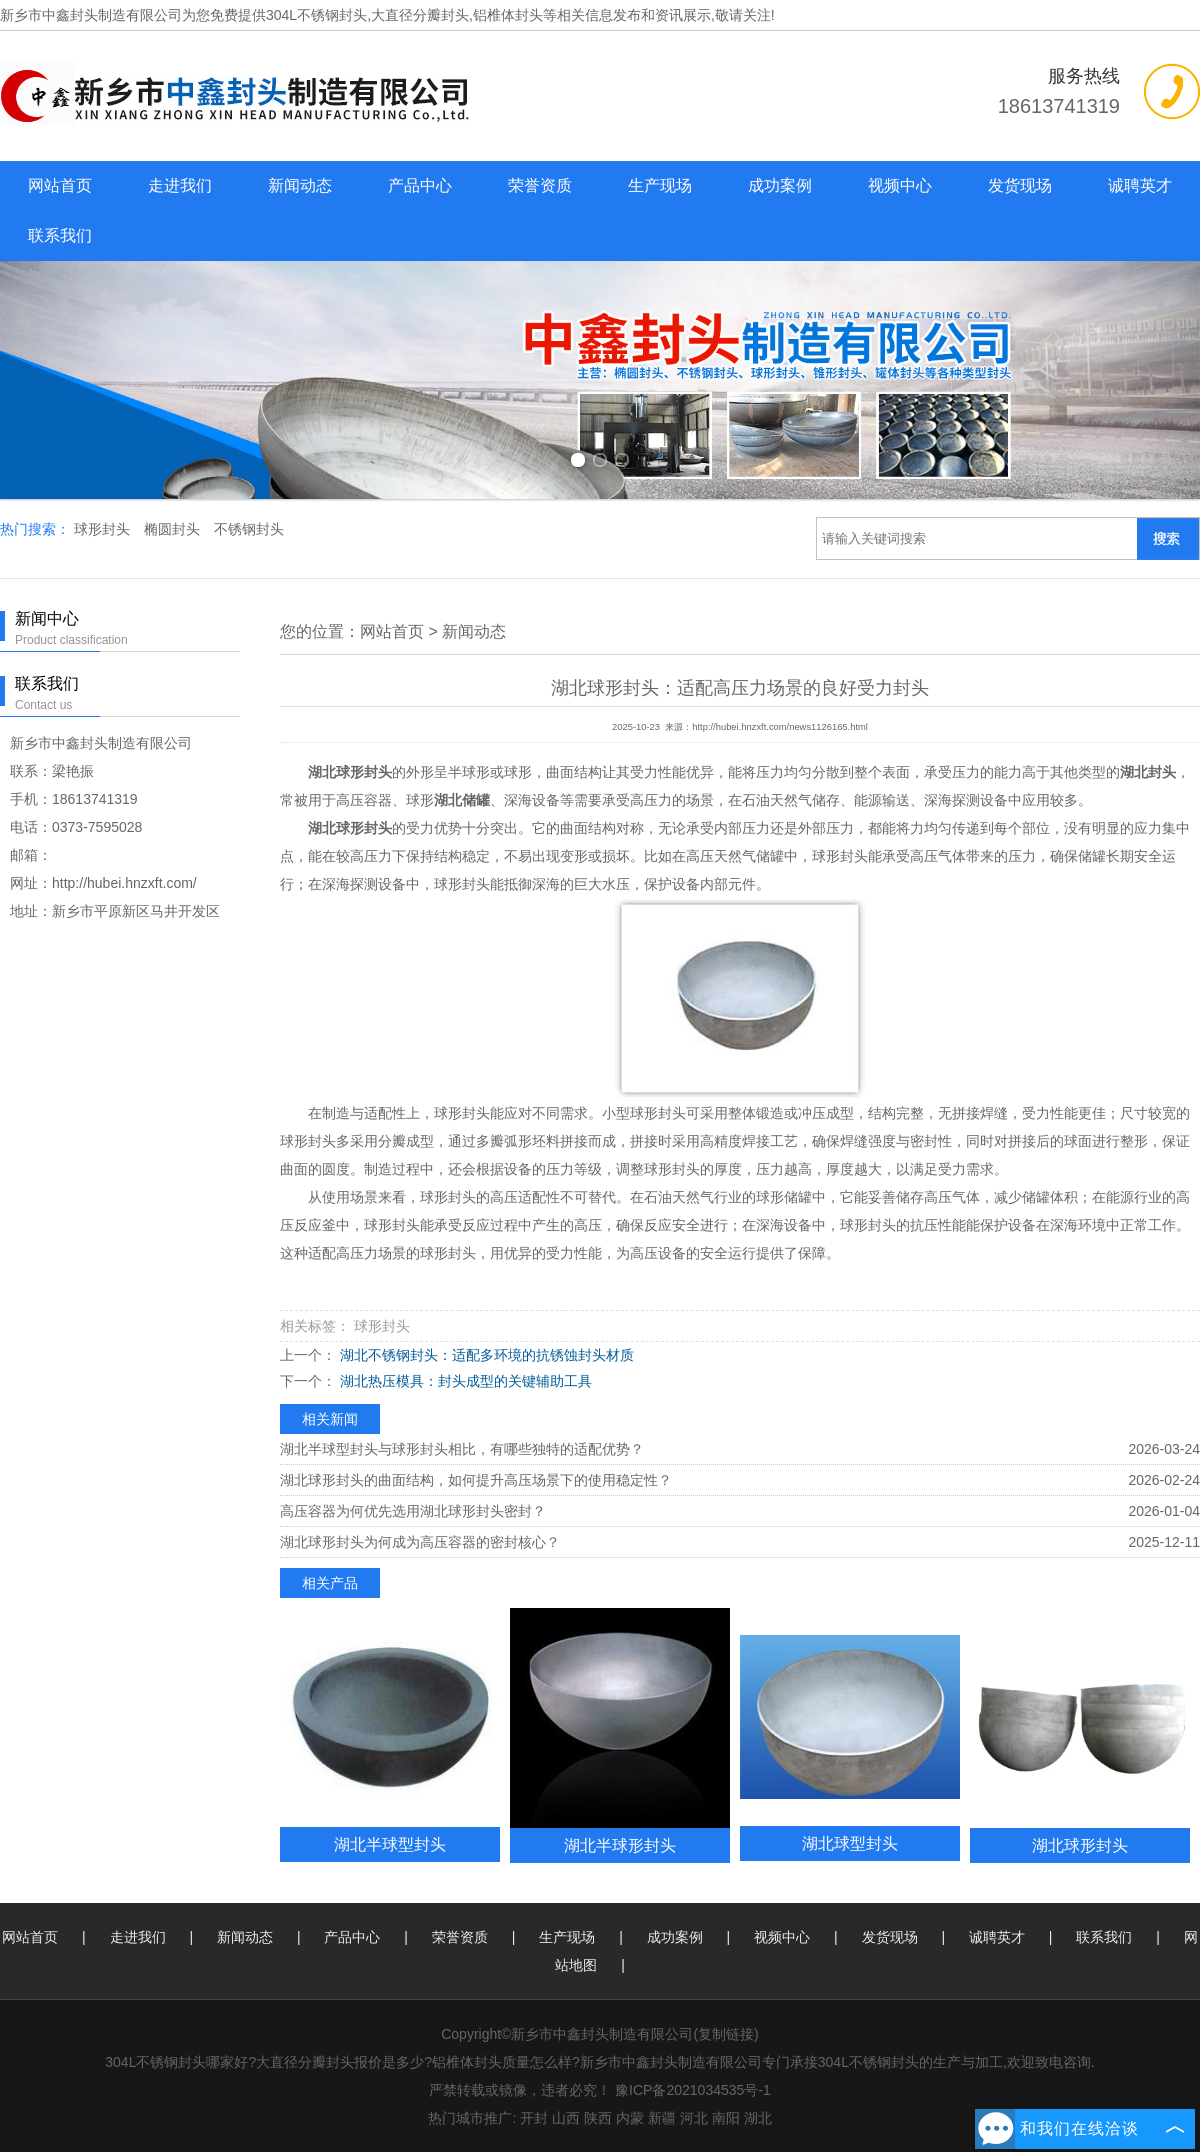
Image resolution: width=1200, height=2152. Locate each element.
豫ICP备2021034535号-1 (693, 2090)
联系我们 (60, 235)
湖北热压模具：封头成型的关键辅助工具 (464, 1381)
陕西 (598, 2118)
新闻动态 (300, 185)
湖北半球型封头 (390, 1844)
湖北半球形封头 (620, 1845)
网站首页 (60, 185)
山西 (566, 2118)
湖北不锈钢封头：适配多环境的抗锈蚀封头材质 (485, 1355)
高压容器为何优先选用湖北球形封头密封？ (413, 1511)
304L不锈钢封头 (316, 15)
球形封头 (104, 529)
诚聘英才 (1140, 185)
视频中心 (900, 185)
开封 (534, 2118)
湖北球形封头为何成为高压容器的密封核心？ (420, 1542)
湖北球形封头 (1080, 1845)
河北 (694, 2118)
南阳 (726, 2118)
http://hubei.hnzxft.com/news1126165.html (780, 727)
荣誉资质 (540, 185)
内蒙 (630, 2118)
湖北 (758, 2118)
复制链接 (726, 2034)
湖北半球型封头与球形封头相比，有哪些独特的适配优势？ (462, 1449)
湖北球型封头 (850, 1843)
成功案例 (780, 185)
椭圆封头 (174, 529)
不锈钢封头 (249, 529)
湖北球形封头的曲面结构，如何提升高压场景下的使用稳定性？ (476, 1480)
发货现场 (1020, 185)
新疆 (662, 2118)
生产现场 (660, 185)
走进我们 (180, 185)
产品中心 (420, 185)
